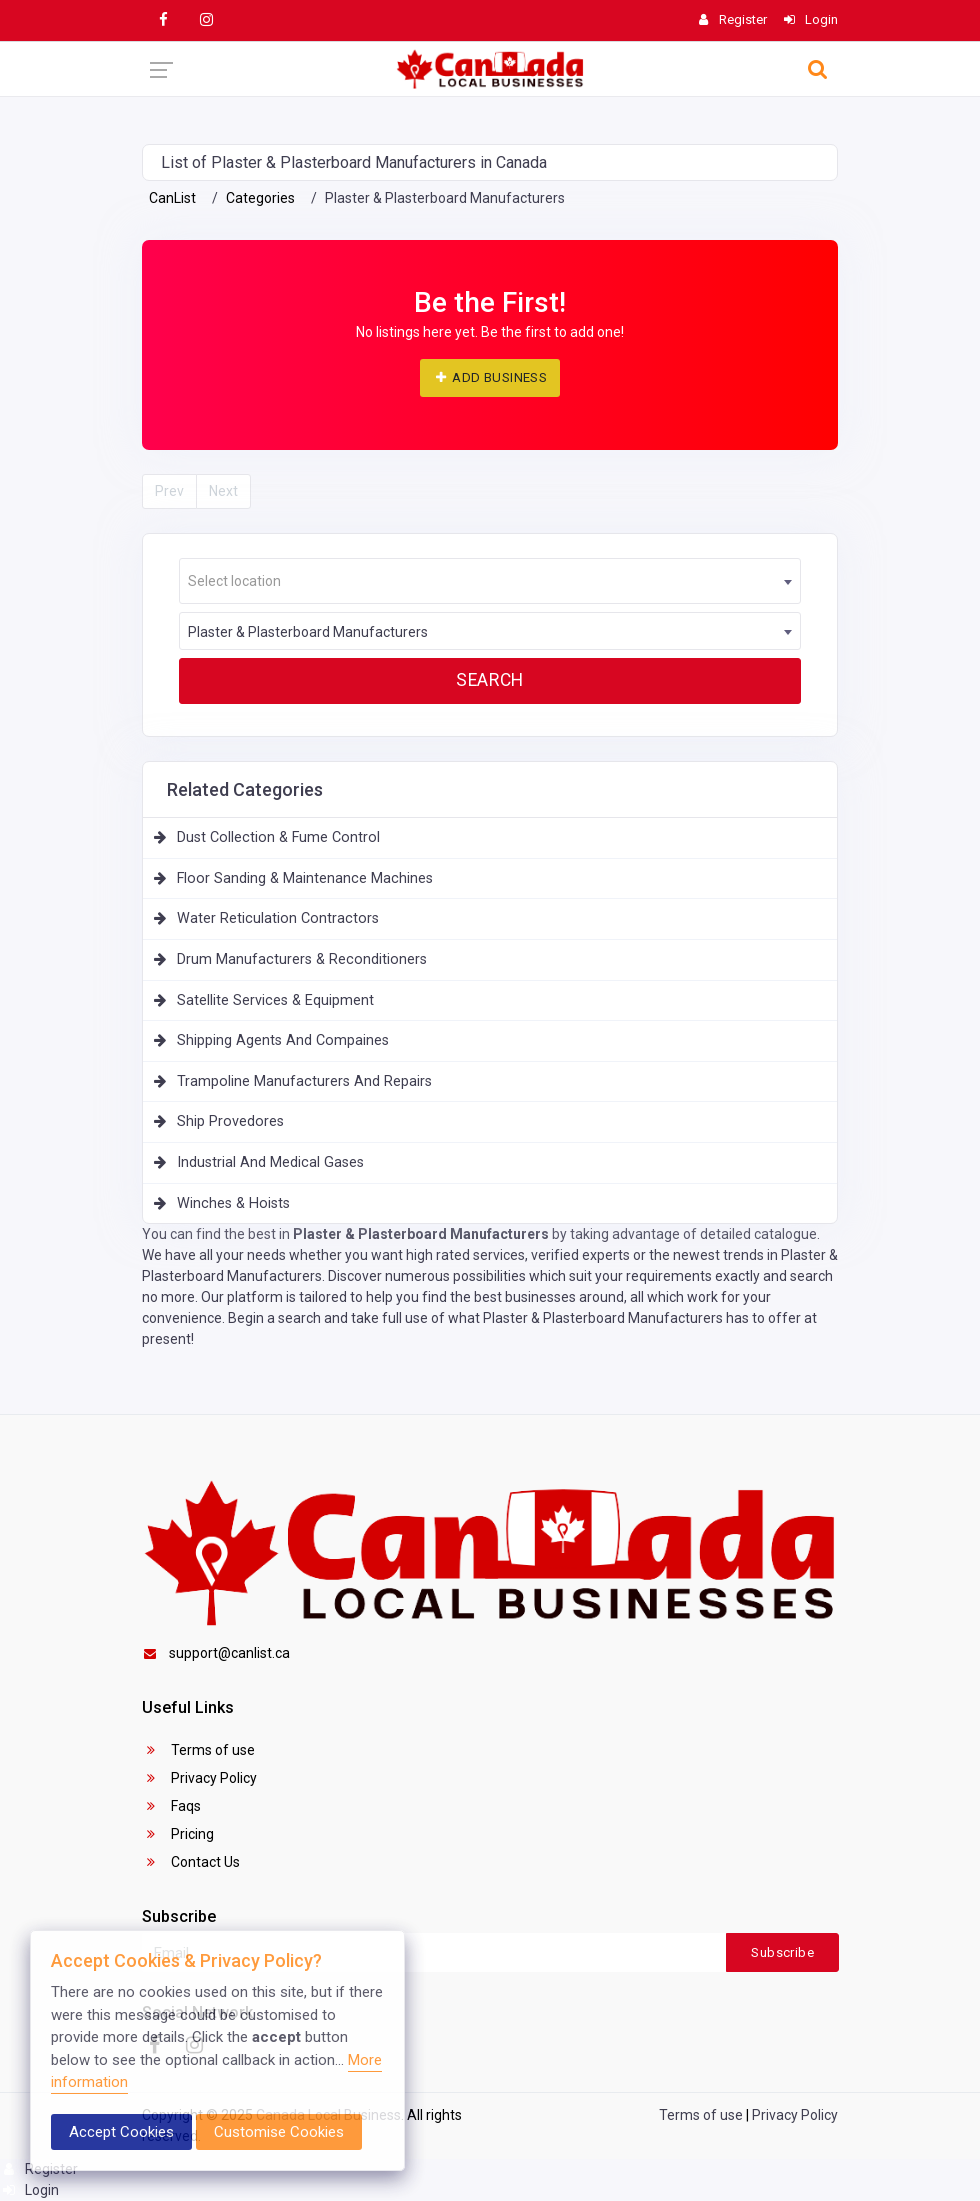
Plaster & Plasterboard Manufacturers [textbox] (308, 632)
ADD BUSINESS (490, 377)
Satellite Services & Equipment (275, 1000)
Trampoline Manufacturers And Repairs (304, 1081)
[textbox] (490, 581)
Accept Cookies (121, 2132)
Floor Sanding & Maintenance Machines (305, 878)
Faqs (171, 1806)
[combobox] (490, 581)
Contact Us (191, 1862)
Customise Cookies (279, 2132)
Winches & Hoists (233, 1203)
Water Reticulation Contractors (278, 918)
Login (29, 2190)
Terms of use (198, 1750)
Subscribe (782, 1952)
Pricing (178, 1834)
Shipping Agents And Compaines (283, 1040)
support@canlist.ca (216, 1653)
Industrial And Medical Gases (270, 1162)
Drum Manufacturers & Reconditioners (302, 959)
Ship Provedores (230, 1121)
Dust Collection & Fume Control (278, 837)
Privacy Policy (199, 1778)
